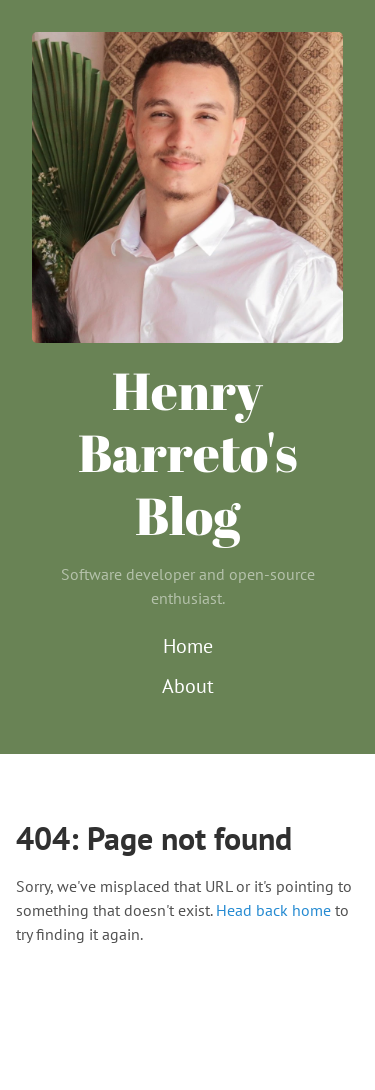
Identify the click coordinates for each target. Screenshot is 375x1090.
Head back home (273, 910)
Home (188, 646)
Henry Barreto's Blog (188, 452)
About (188, 686)
